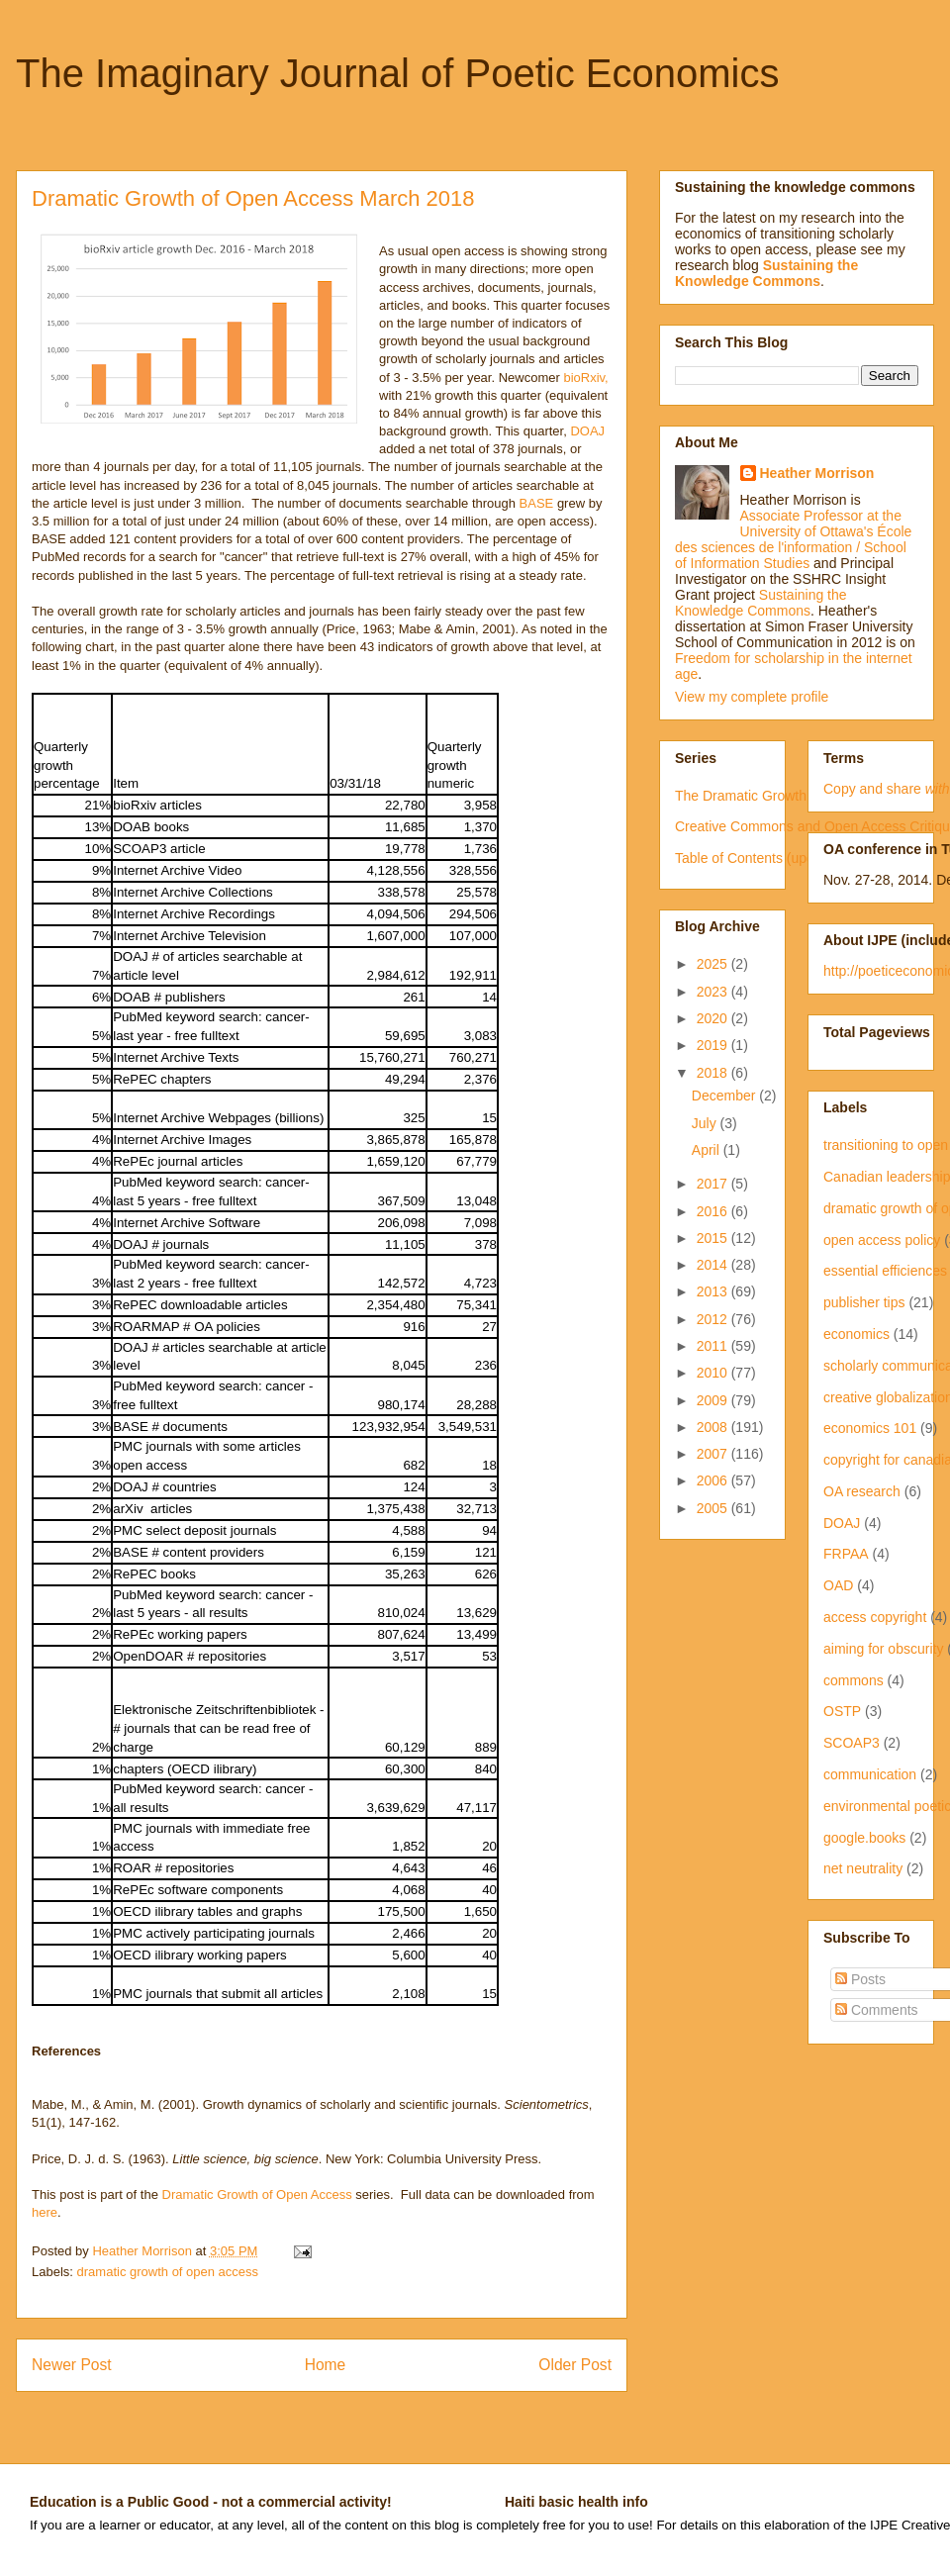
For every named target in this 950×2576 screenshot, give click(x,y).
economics (856, 1334)
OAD (838, 1585)
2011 (714, 1346)
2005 (714, 1508)
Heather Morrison (817, 473)
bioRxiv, (585, 377)
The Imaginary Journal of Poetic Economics (397, 73)
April (707, 1150)
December (725, 1095)
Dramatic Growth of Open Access (255, 2194)
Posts (860, 1979)
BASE (537, 503)
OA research (862, 1491)
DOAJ (586, 431)
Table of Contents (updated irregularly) (792, 858)
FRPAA (846, 1554)
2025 (714, 964)
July (706, 1123)
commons (853, 1680)
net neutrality (862, 1868)
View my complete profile (751, 697)
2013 (714, 1291)
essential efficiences (885, 1271)
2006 (714, 1480)
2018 (714, 1073)
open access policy (881, 1240)
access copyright (874, 1617)
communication (869, 1774)
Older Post (575, 2364)
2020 (714, 1018)
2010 (714, 1373)
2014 (714, 1265)
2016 (714, 1211)
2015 (714, 1238)
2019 (714, 1045)
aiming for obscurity (883, 1649)
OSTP (842, 1711)
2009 (714, 1400)
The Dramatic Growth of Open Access (791, 796)
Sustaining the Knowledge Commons (761, 603)
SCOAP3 (851, 1743)
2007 (714, 1454)
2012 (714, 1319)
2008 (714, 1427)
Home (325, 2364)
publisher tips (864, 1302)
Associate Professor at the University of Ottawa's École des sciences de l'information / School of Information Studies (793, 539)
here (44, 2212)
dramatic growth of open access (168, 2271)
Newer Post (72, 2364)
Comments (876, 2010)
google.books (864, 1838)
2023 (714, 992)
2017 (714, 1184)
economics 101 (869, 1428)
